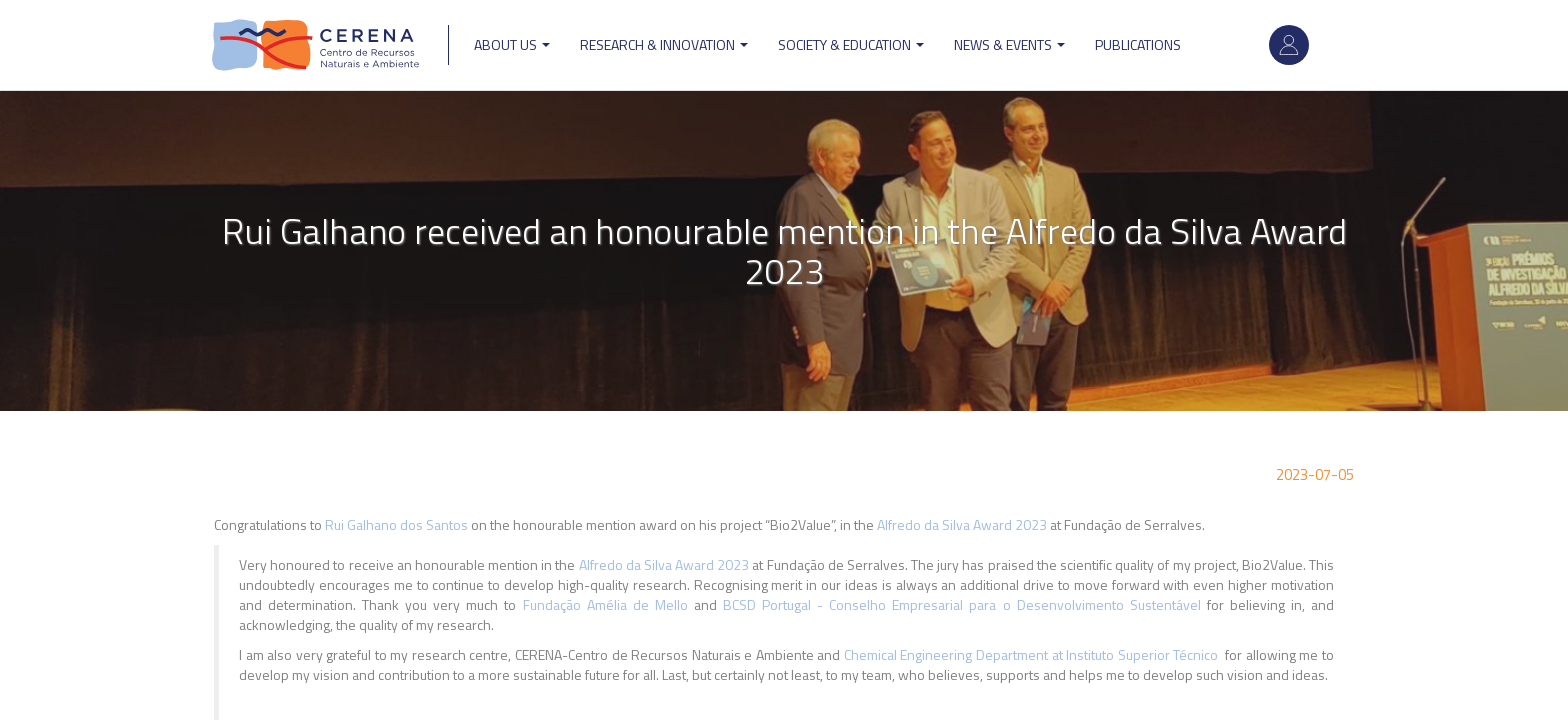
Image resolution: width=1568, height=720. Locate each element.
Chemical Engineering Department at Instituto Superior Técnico (1031, 654)
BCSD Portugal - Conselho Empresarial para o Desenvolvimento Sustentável (965, 604)
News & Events (1009, 44)
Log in (1289, 45)
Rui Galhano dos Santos (396, 524)
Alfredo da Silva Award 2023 (963, 524)
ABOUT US (512, 44)
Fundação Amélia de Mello (605, 604)
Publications (1138, 44)
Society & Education (851, 44)
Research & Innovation (664, 44)
